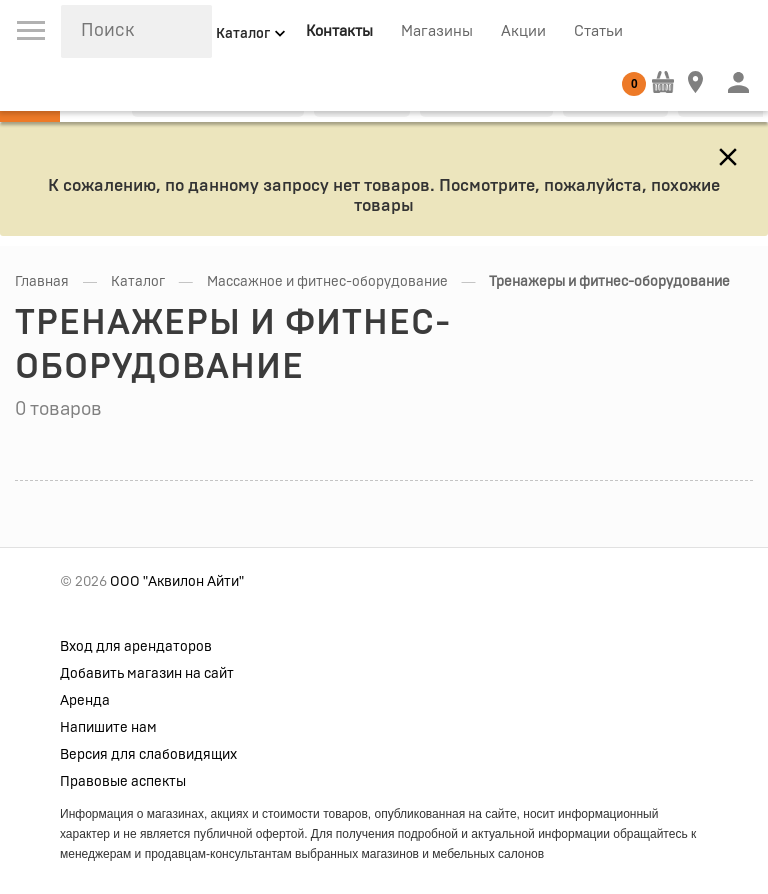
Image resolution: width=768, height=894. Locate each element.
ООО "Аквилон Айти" (177, 582)
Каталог (138, 282)
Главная (42, 282)
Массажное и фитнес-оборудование (327, 282)
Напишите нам (108, 728)
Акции (523, 31)
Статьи (598, 31)
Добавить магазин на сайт (147, 674)
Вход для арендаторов (136, 647)
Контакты (339, 31)
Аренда (85, 701)
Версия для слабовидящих (148, 755)
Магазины (437, 31)
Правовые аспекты (123, 782)
